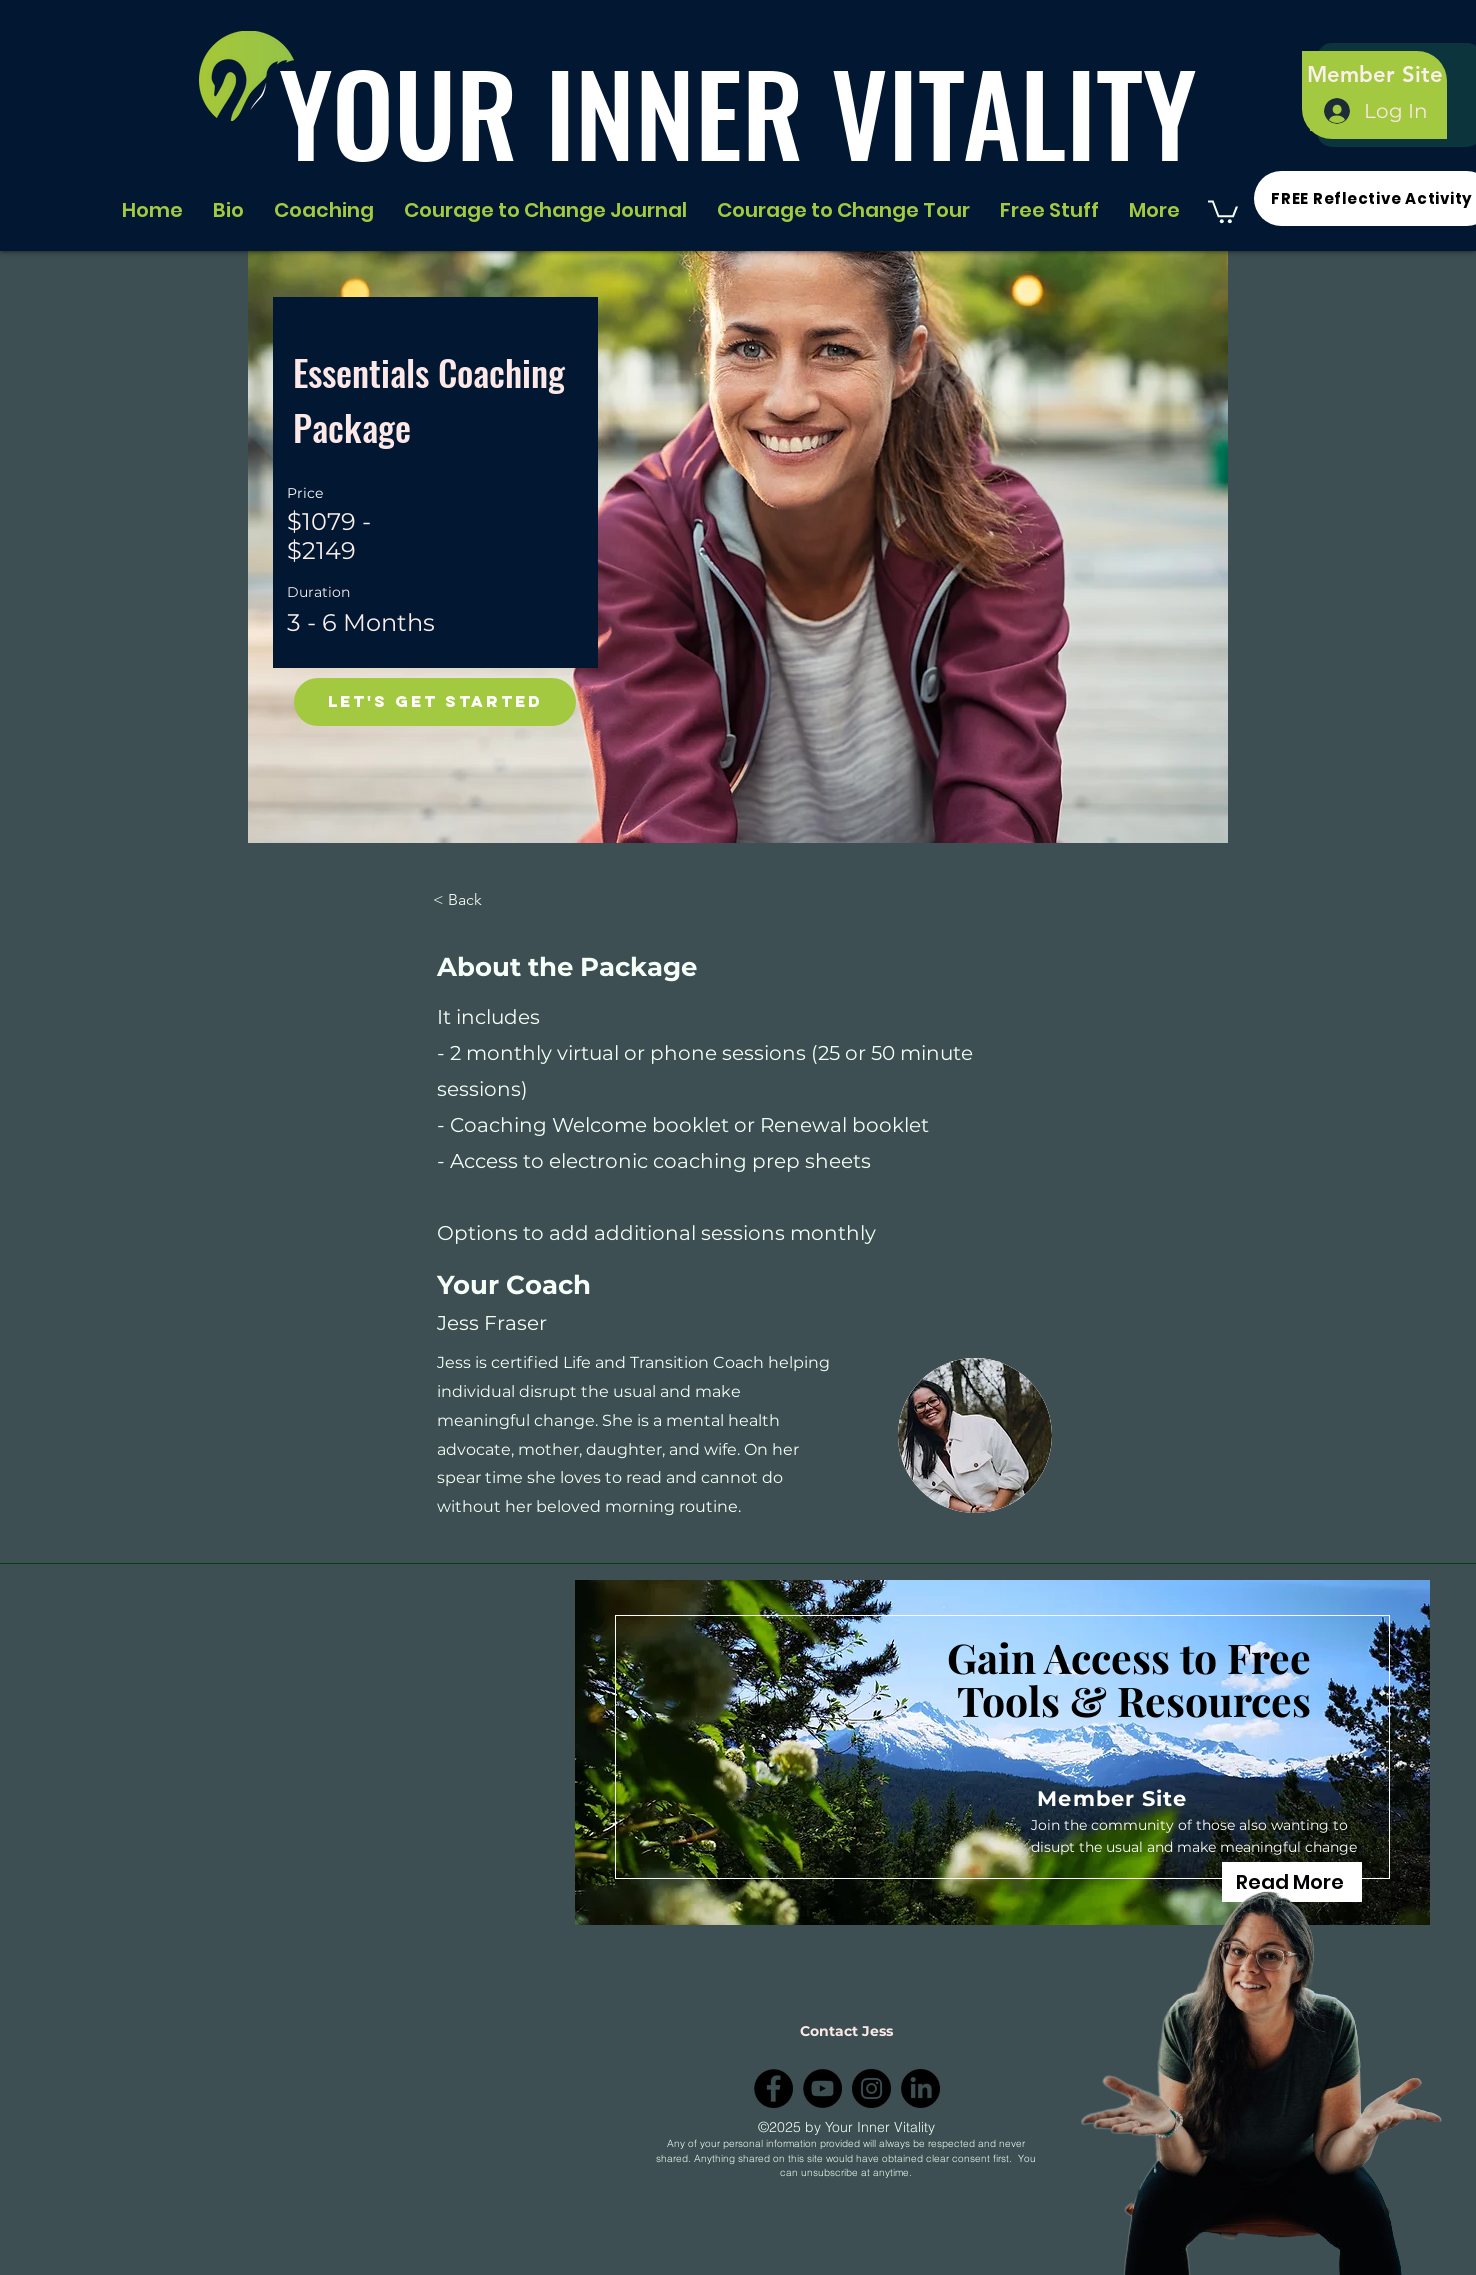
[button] (1223, 210)
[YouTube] (822, 2088)
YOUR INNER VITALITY (738, 111)
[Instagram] (871, 2088)
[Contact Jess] (846, 2032)
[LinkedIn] (920, 2088)
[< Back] (488, 900)
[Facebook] (773, 2088)
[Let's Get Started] (435, 702)
